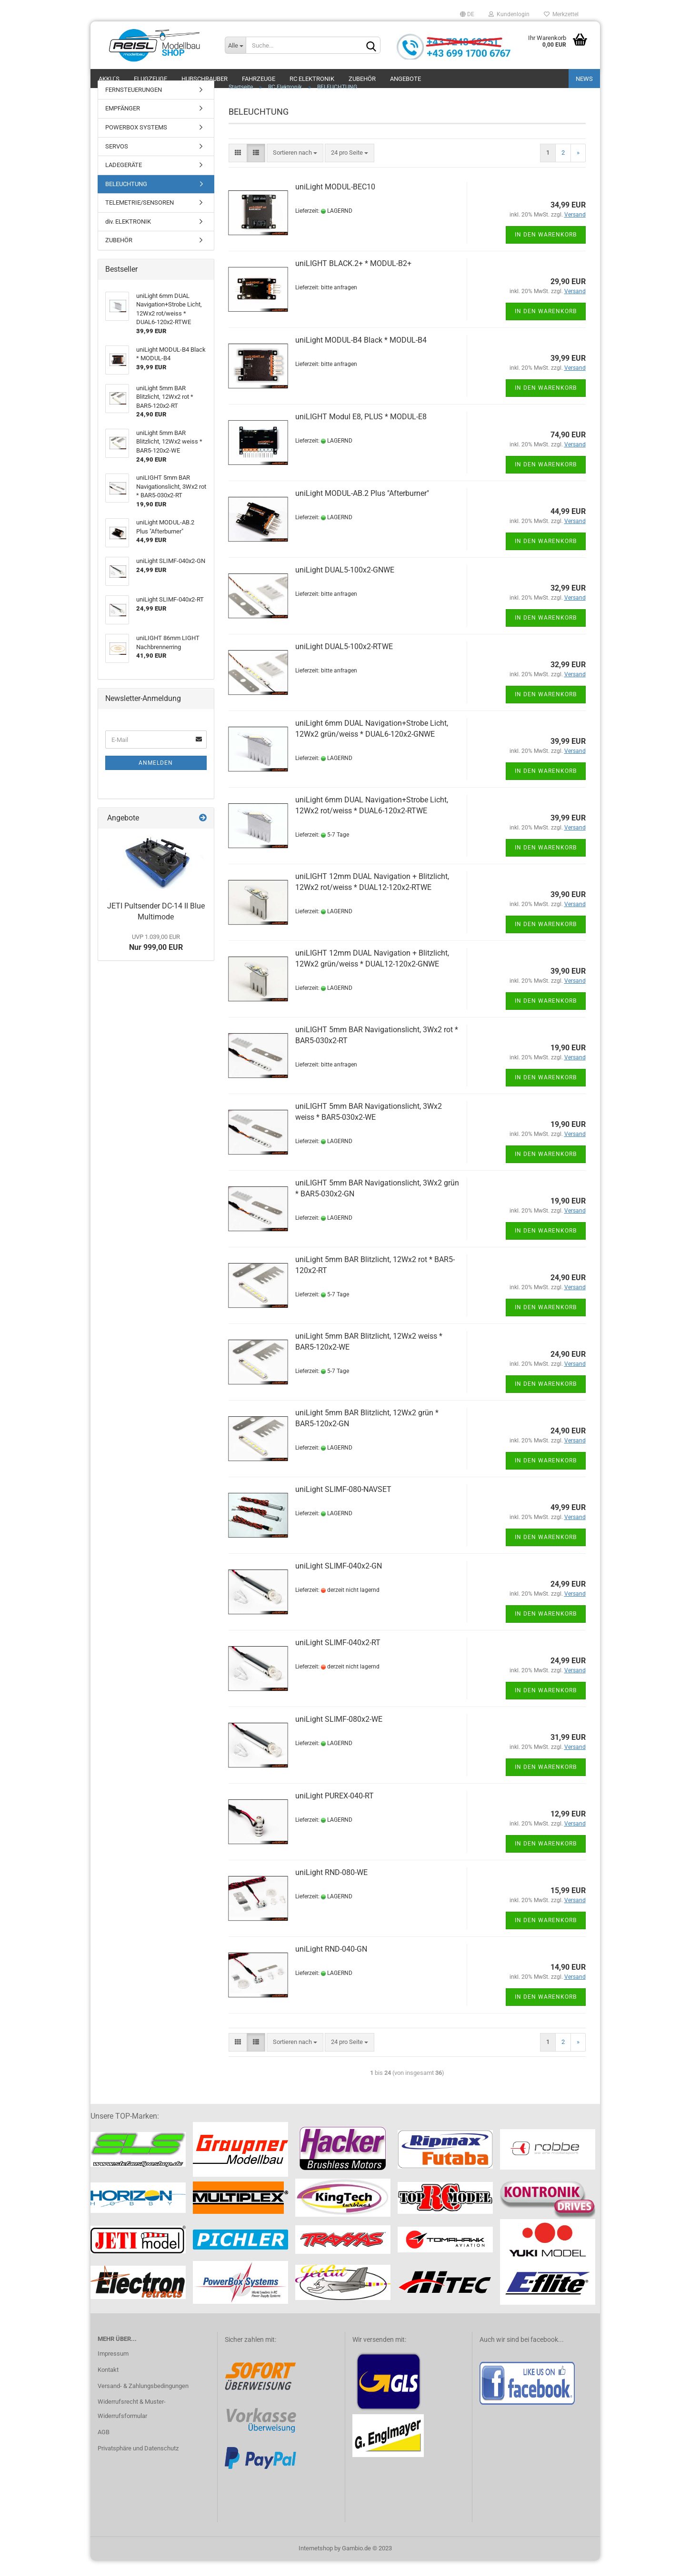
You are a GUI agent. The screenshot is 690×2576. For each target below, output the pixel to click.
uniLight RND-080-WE (331, 1887)
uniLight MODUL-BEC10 (335, 201)
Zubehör (362, 78)
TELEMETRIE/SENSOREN (139, 217)
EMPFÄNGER (122, 123)
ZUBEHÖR (118, 255)
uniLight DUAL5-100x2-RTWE (344, 661)
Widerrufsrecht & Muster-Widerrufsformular (132, 2424)
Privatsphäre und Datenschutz (138, 2463)
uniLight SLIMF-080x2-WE (338, 1733)
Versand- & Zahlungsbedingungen (143, 2400)
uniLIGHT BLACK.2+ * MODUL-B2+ (353, 278)
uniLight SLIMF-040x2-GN (338, 1580)
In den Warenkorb (546, 249)
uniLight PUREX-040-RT (334, 1810)
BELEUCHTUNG (126, 198)
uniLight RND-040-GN (331, 1963)
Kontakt (108, 2384)
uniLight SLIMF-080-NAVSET (343, 1504)
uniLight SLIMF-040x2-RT (337, 1657)
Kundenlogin (509, 14)
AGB (104, 2446)
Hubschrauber (204, 78)
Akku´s (109, 78)
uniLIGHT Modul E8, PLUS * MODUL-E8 (361, 431)
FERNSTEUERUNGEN (133, 104)
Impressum (113, 2368)
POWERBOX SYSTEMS (136, 142)
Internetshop (316, 2563)
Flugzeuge (150, 78)
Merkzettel (561, 14)
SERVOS (116, 161)
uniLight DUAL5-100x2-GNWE (344, 584)
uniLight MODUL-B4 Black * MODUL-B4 (361, 354)
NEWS (584, 78)
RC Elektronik (312, 78)
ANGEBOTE (405, 78)
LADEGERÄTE (123, 179)
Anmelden (156, 777)
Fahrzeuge (258, 78)
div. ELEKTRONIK (128, 236)
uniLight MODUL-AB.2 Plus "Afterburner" (362, 508)
